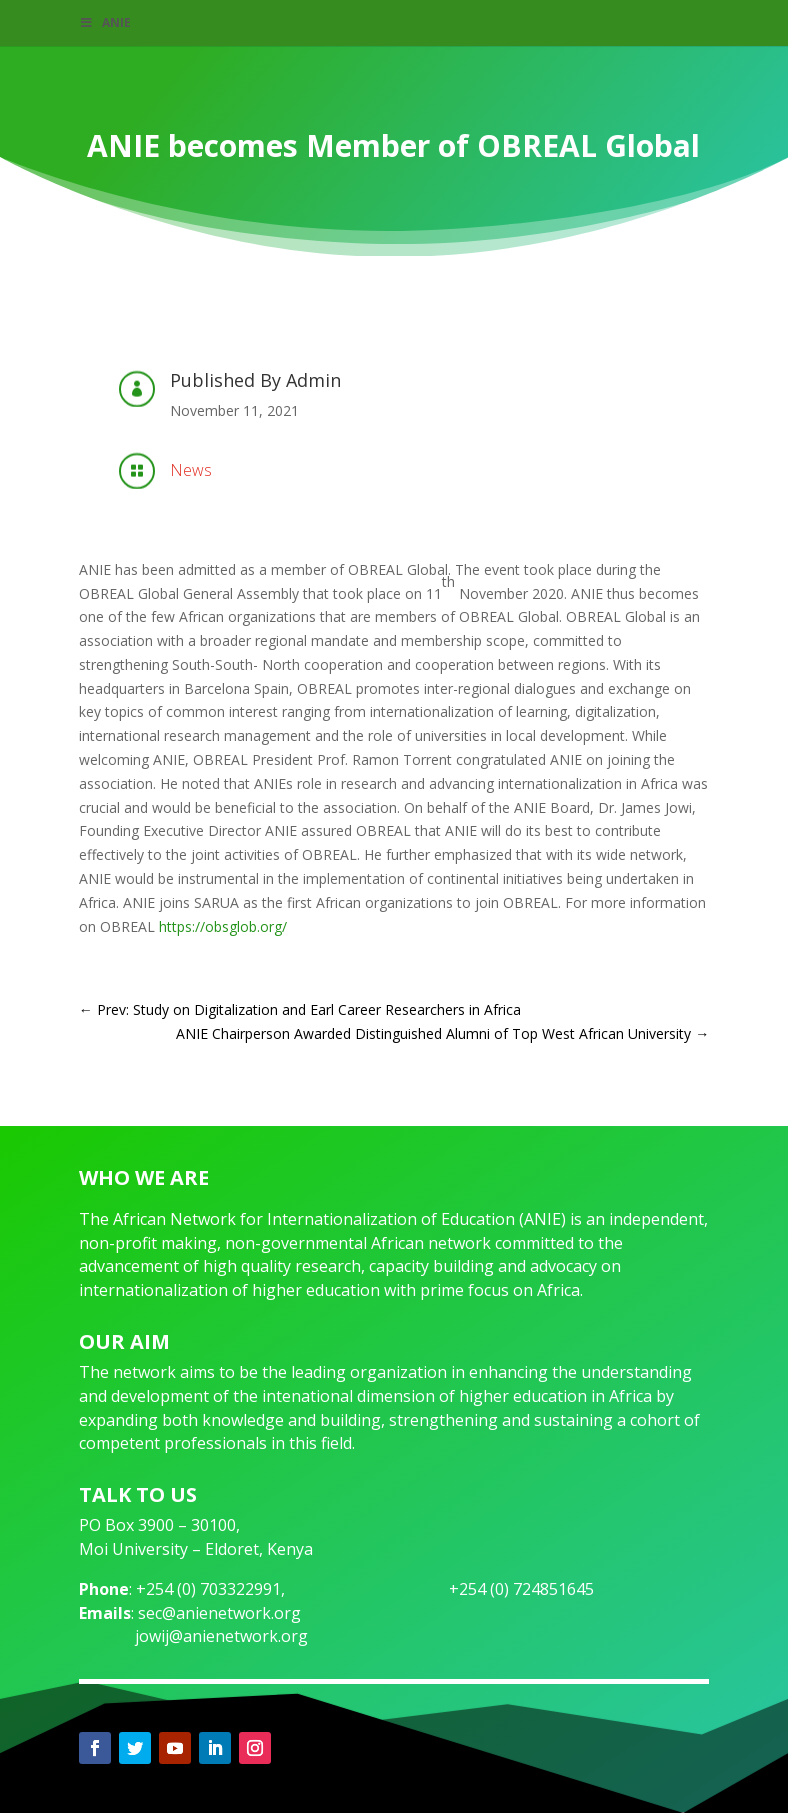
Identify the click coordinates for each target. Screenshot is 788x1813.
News (191, 470)
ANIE (105, 22)
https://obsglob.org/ (223, 926)
